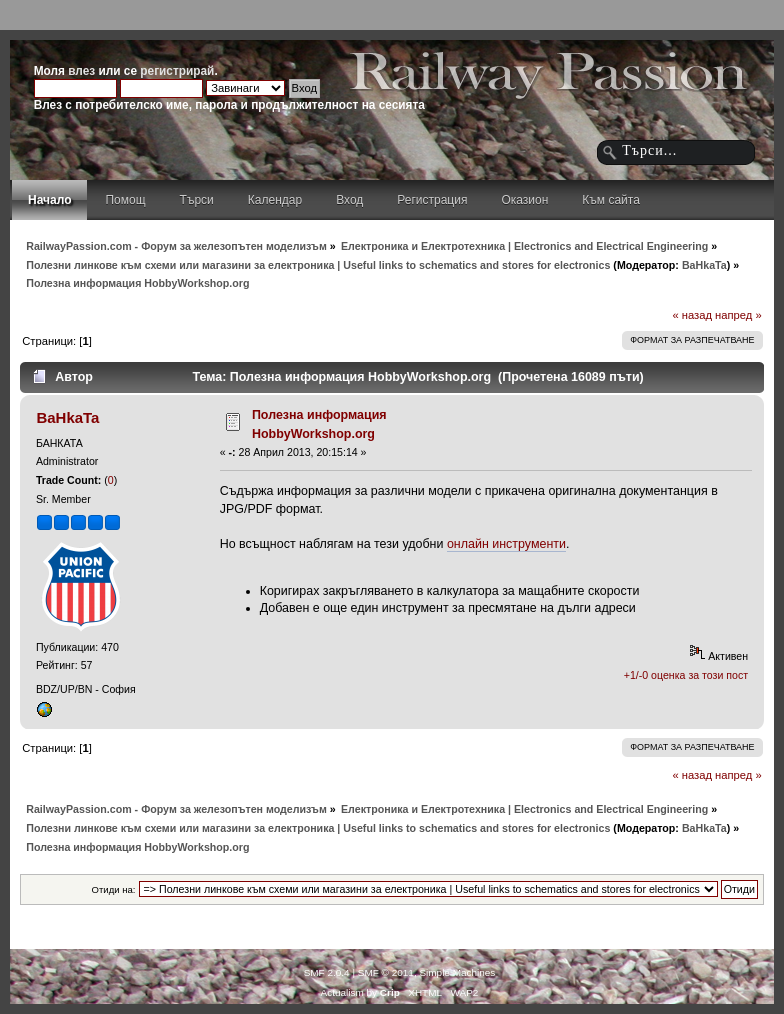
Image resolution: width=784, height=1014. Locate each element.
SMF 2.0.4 (327, 972)
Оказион (524, 200)
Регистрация (432, 200)
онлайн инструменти (506, 544)
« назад (692, 315)
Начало (49, 200)
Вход (349, 200)
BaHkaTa (704, 265)
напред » (738, 315)
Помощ (125, 200)
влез (81, 71)
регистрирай (177, 71)
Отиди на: (114, 889)
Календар (275, 200)
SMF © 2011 (386, 972)
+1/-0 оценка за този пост (686, 675)
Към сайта (611, 200)
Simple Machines (457, 972)
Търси (197, 200)
